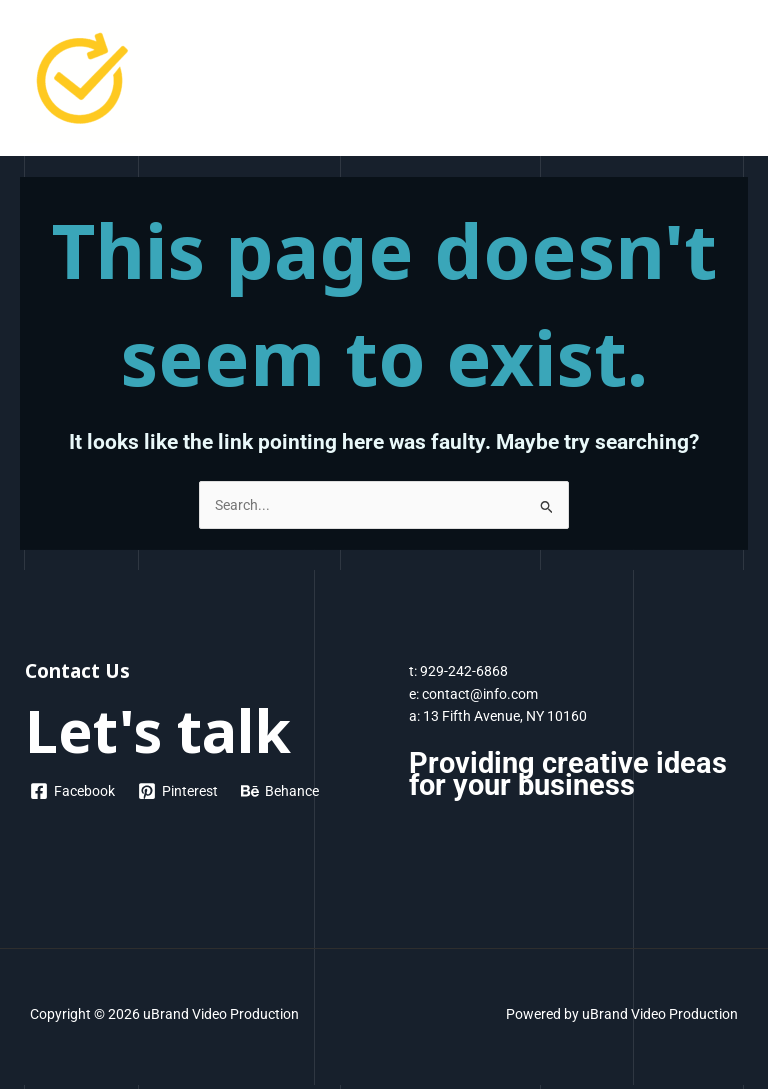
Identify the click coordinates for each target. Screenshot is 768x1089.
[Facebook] (73, 791)
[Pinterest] (178, 791)
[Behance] (280, 791)
